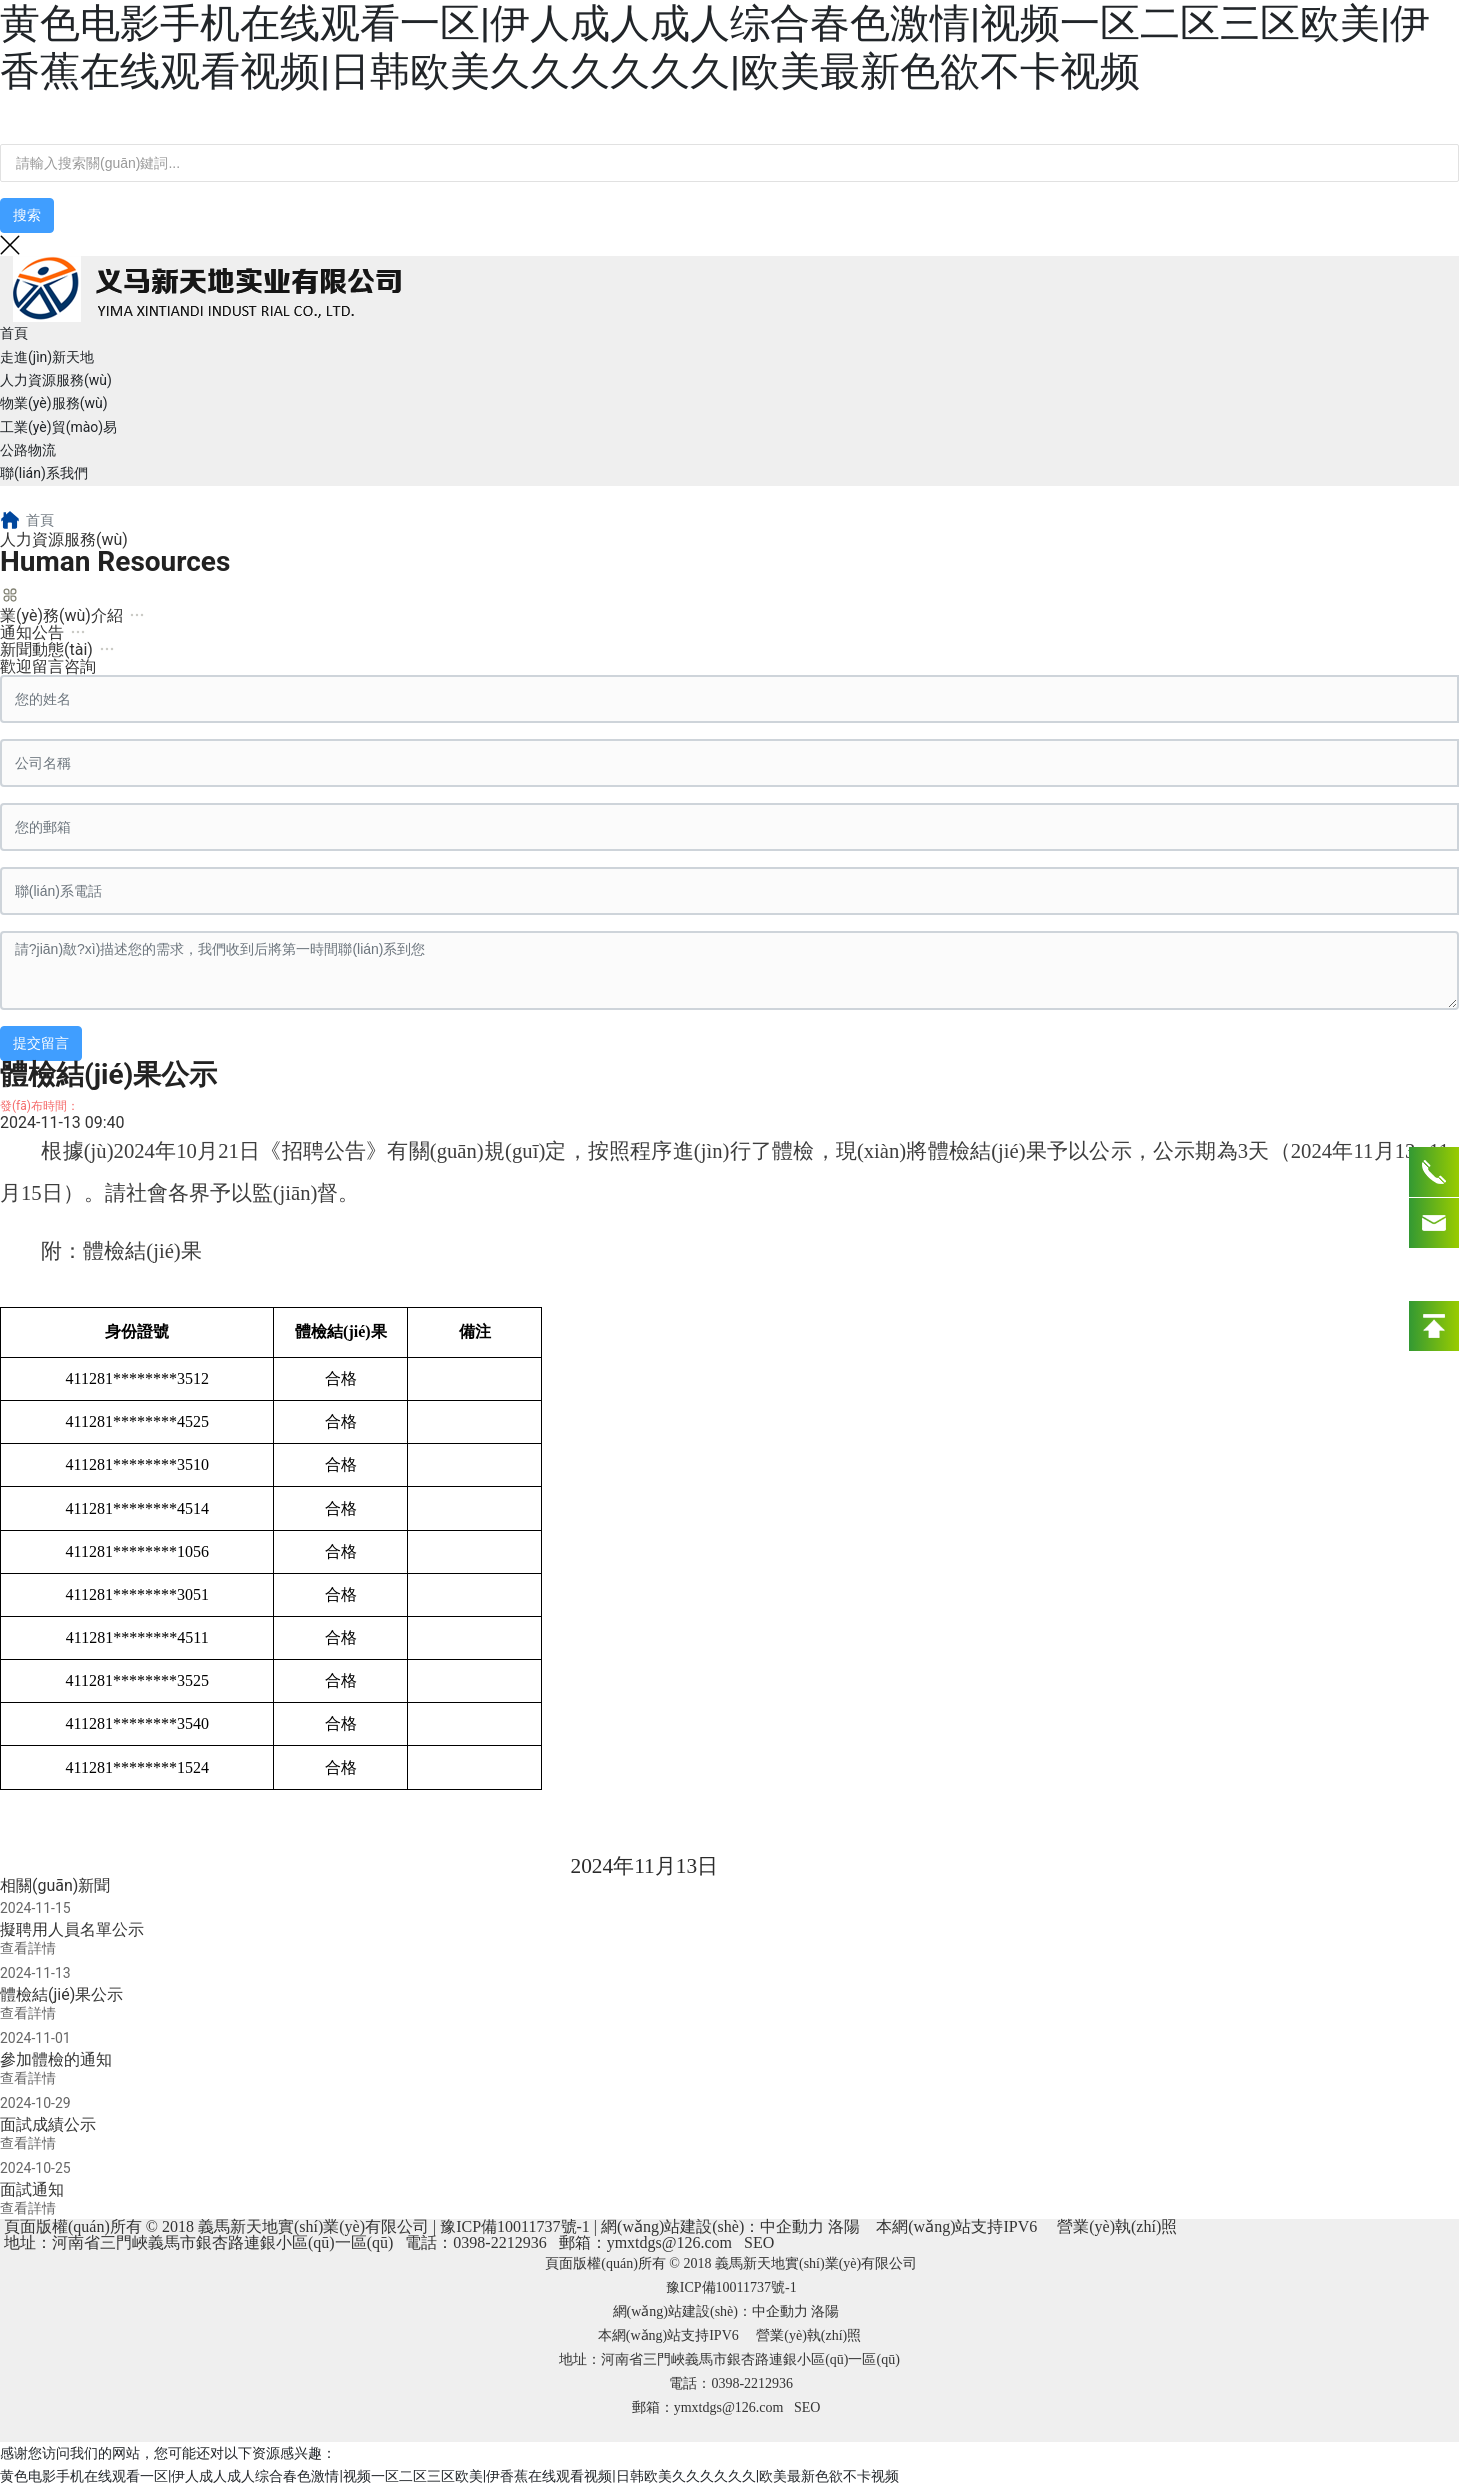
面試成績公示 (48, 2124)
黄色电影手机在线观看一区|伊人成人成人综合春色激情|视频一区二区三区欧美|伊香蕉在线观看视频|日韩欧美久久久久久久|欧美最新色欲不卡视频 (715, 47)
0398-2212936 (499, 2242)
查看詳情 (28, 1948)
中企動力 (792, 2226)
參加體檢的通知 (56, 2059)
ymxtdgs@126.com (669, 2242)
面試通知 (32, 2189)
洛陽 (844, 2226)
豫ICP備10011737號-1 (515, 2226)
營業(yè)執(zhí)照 (1117, 2226)
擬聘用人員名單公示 (72, 1929)
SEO (759, 2242)
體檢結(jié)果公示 (61, 1994)
